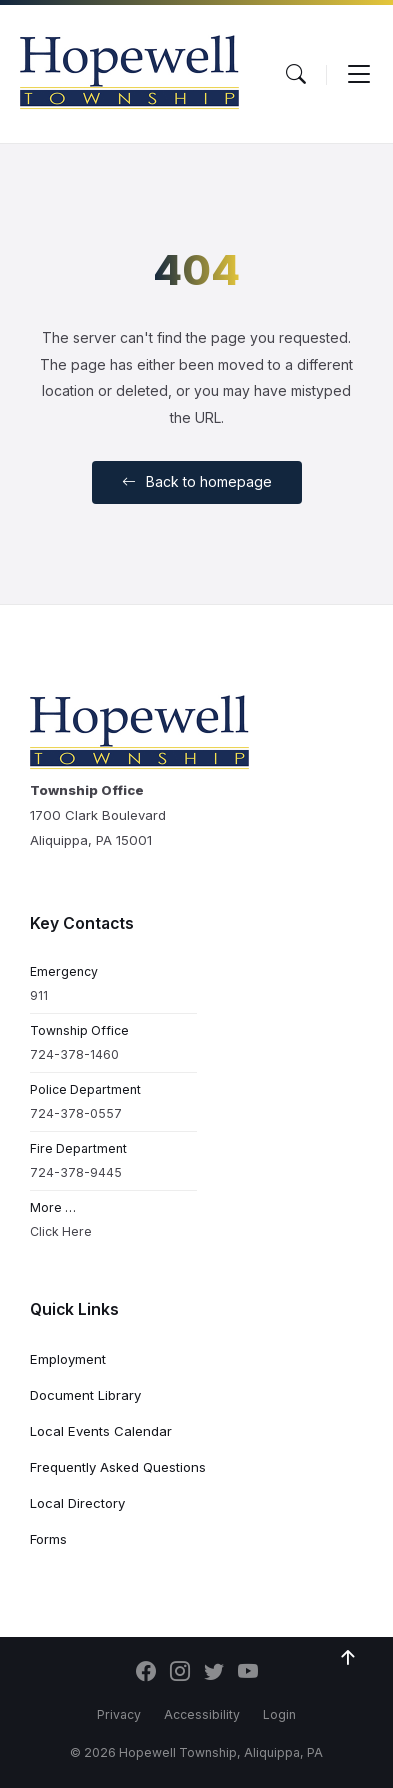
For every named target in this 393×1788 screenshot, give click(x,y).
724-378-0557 (76, 1113)
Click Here (61, 1231)
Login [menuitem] (279, 1714)
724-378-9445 (76, 1172)
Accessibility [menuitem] (202, 1714)
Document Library (85, 1395)
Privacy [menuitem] (119, 1714)
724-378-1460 (74, 1054)
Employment (68, 1359)
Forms (48, 1539)
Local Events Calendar (101, 1431)
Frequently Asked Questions (118, 1467)
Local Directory (77, 1503)
